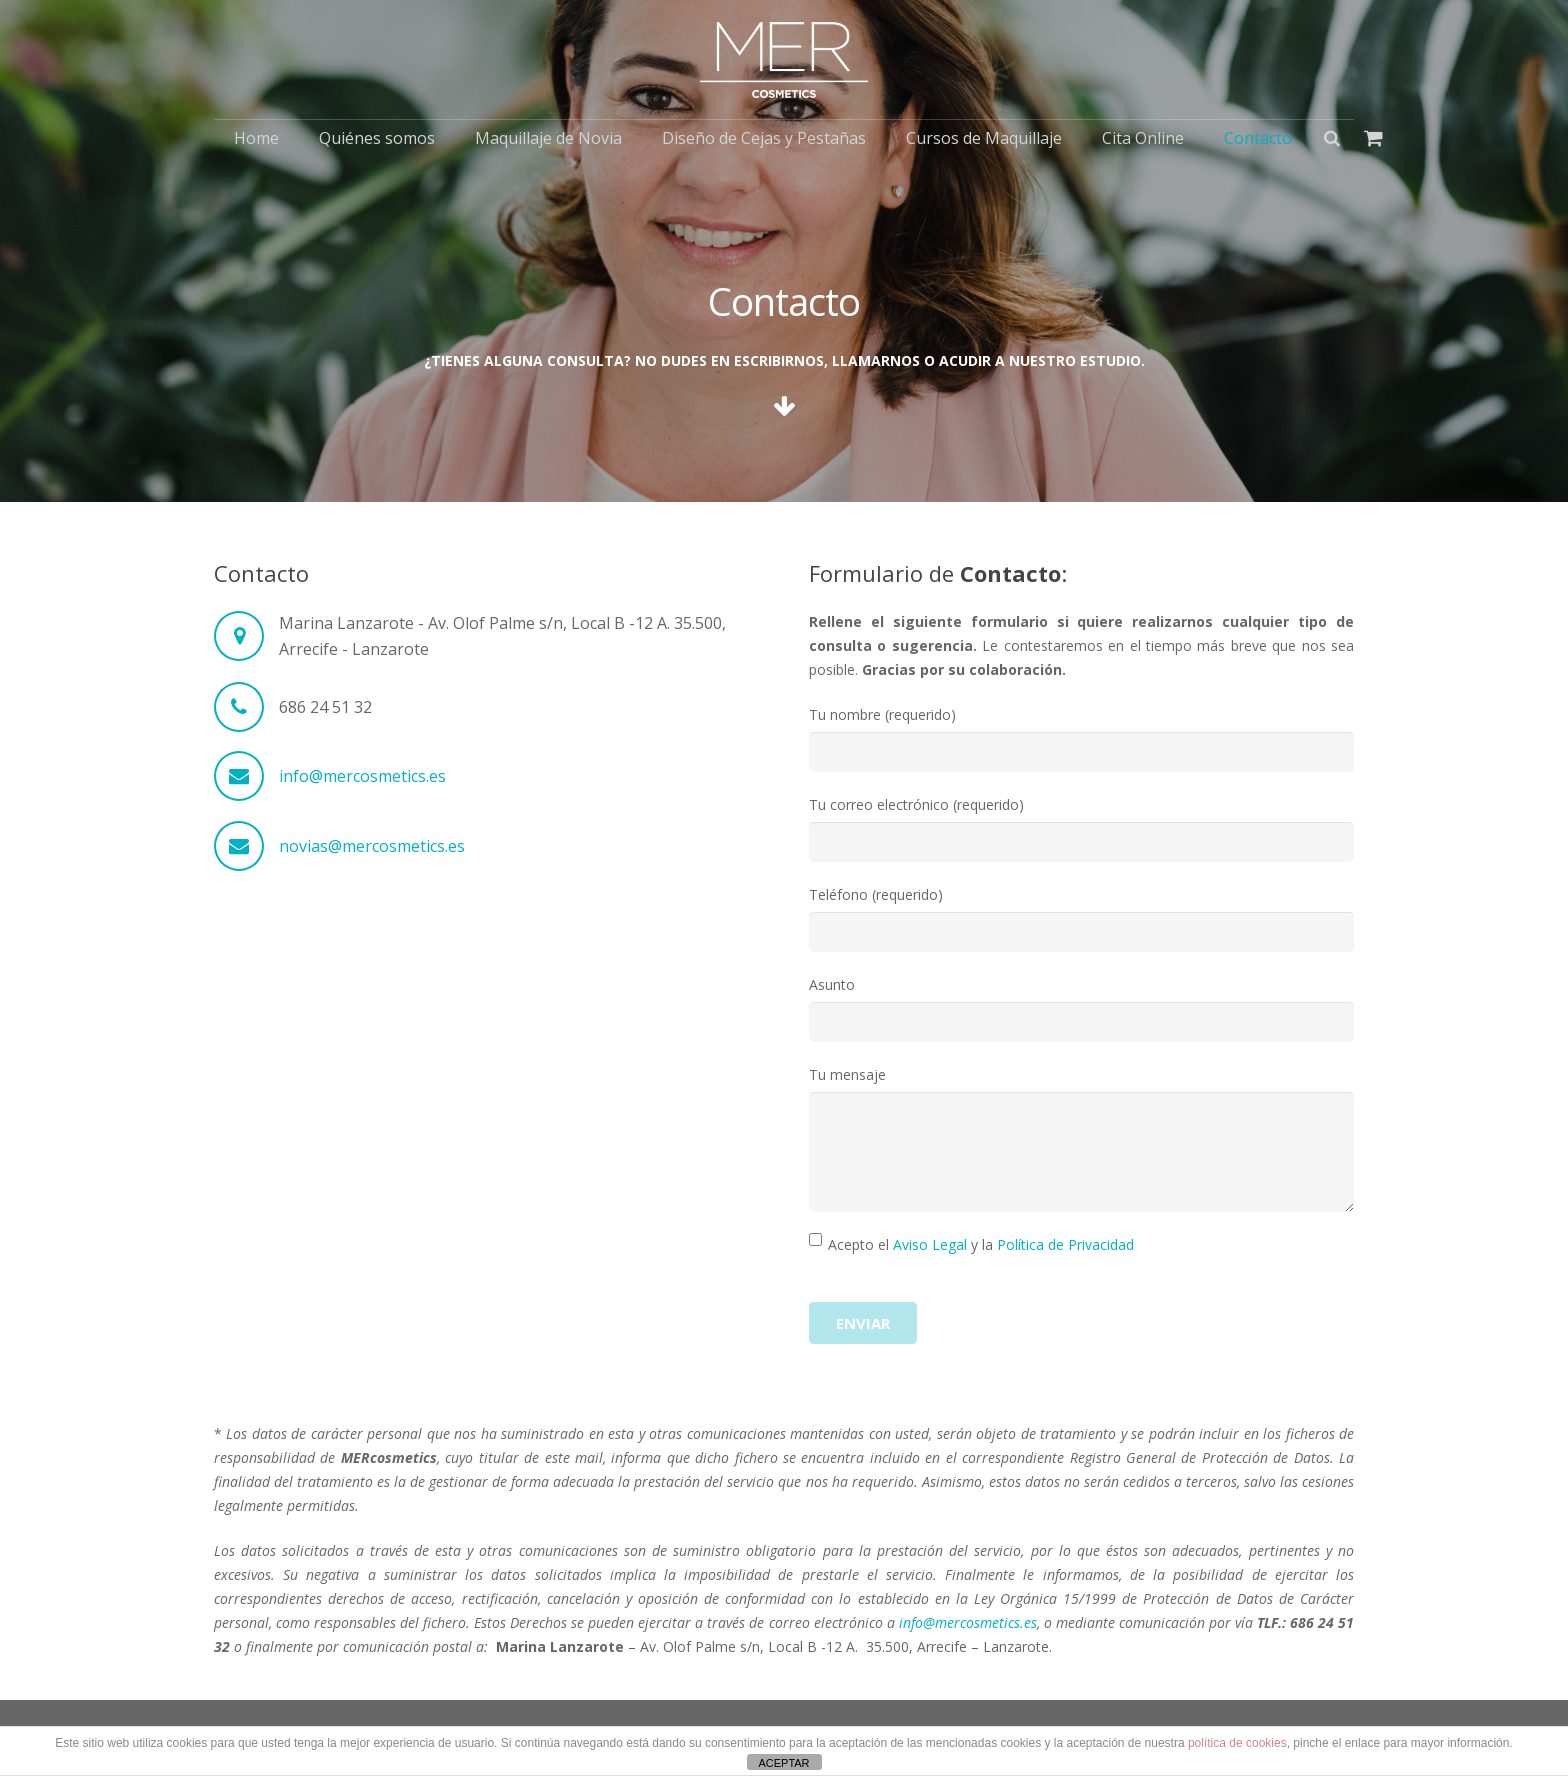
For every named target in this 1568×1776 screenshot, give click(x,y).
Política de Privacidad (1065, 1244)
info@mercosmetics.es (362, 776)
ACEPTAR (783, 1763)
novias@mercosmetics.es (372, 846)
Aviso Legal (930, 1244)
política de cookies (1237, 1743)
